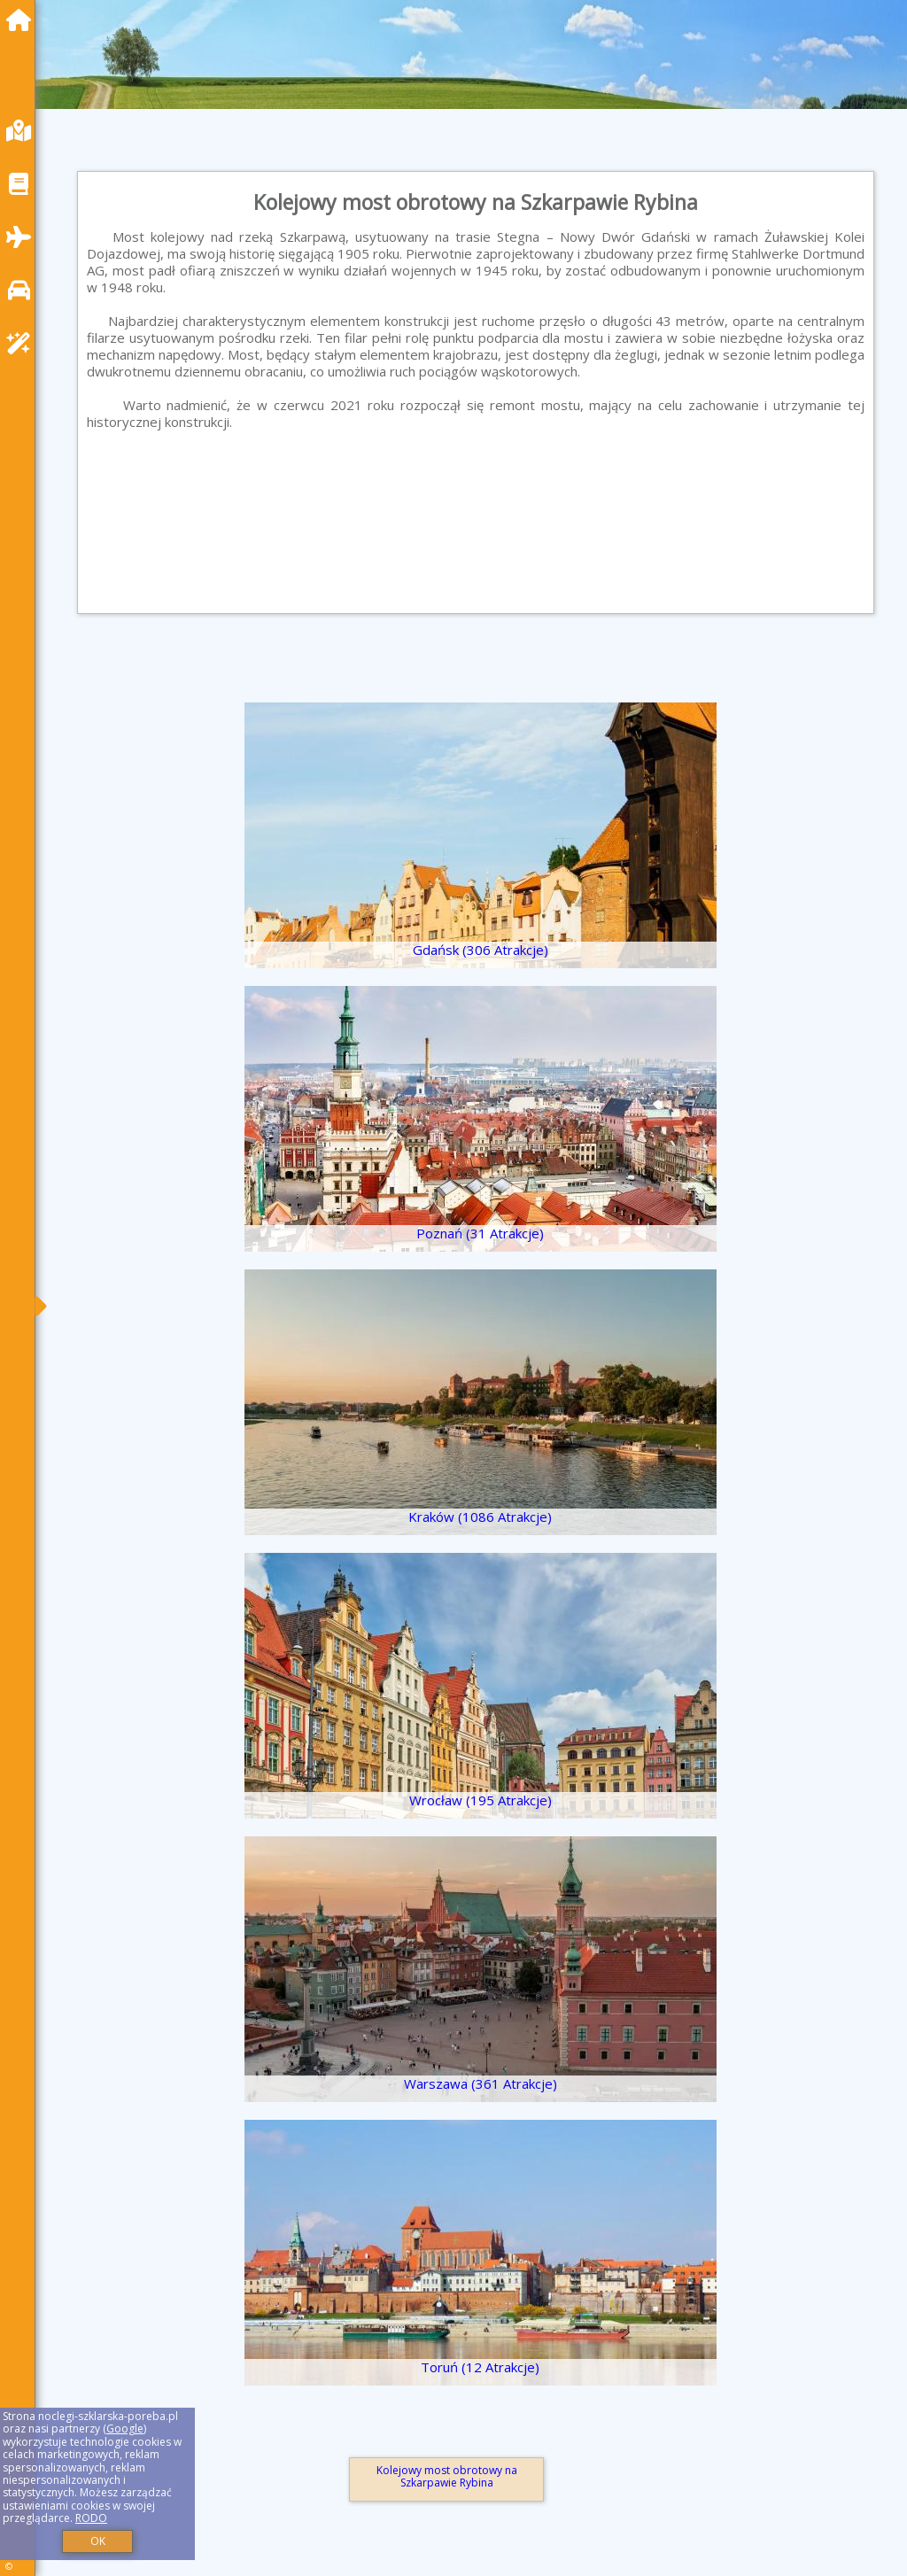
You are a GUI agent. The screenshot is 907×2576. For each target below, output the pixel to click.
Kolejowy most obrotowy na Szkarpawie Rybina (446, 2476)
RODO (91, 2518)
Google (124, 2428)
